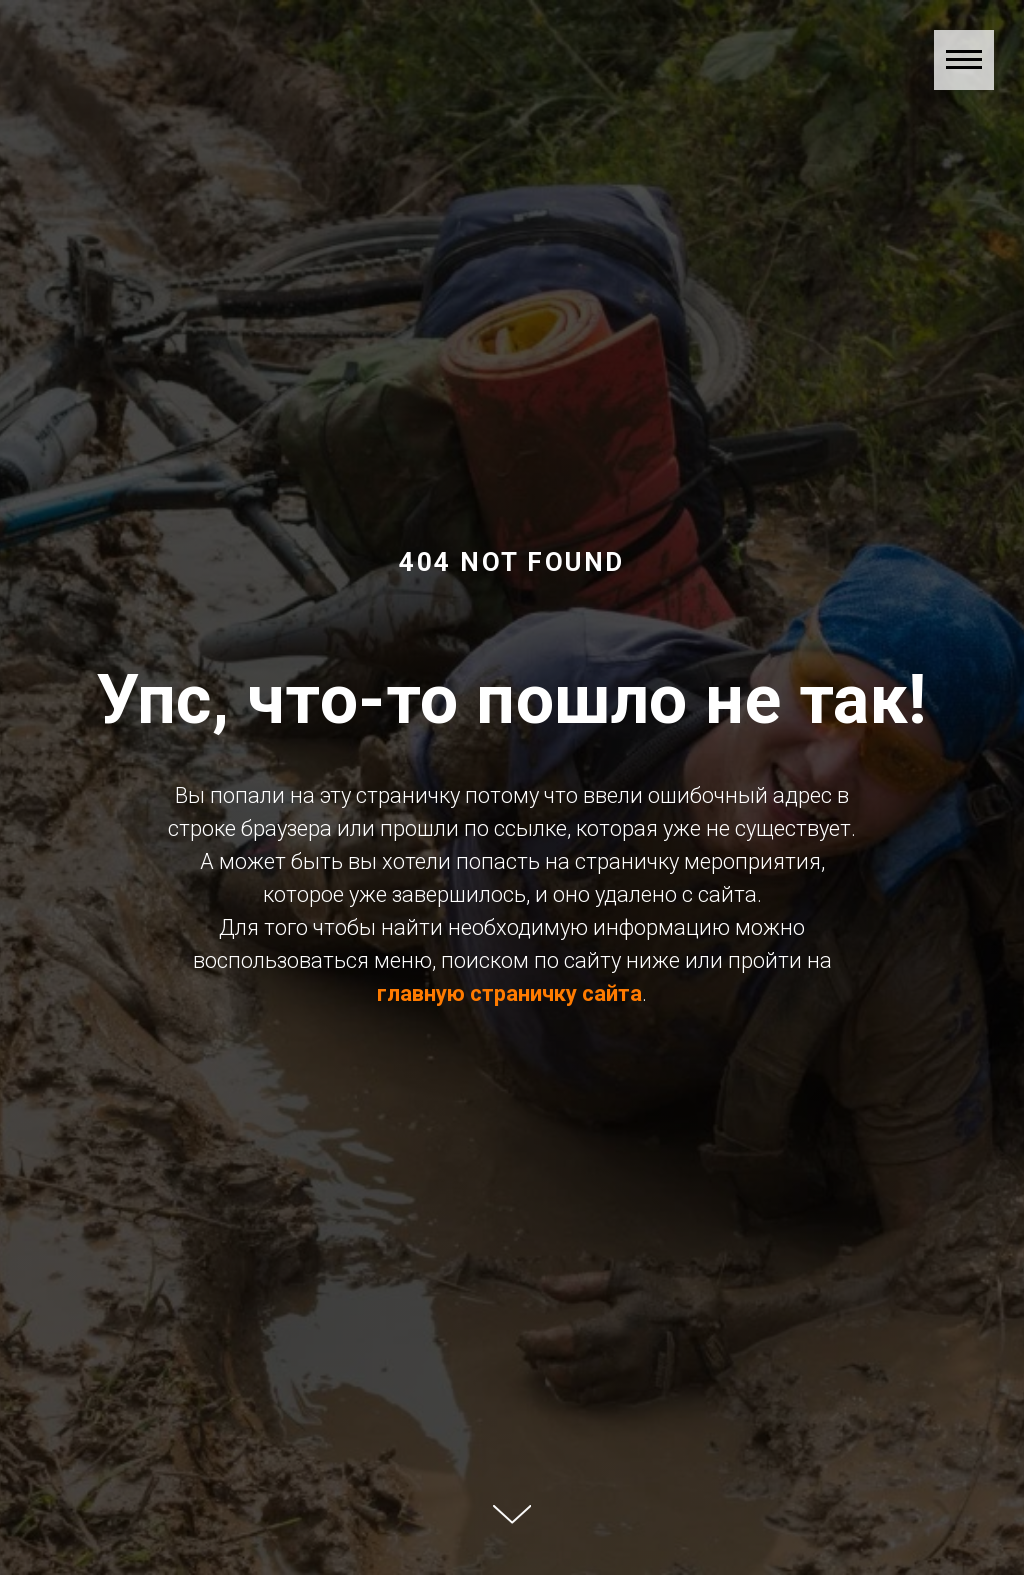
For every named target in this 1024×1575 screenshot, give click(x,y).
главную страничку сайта (509, 993)
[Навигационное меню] (964, 60)
